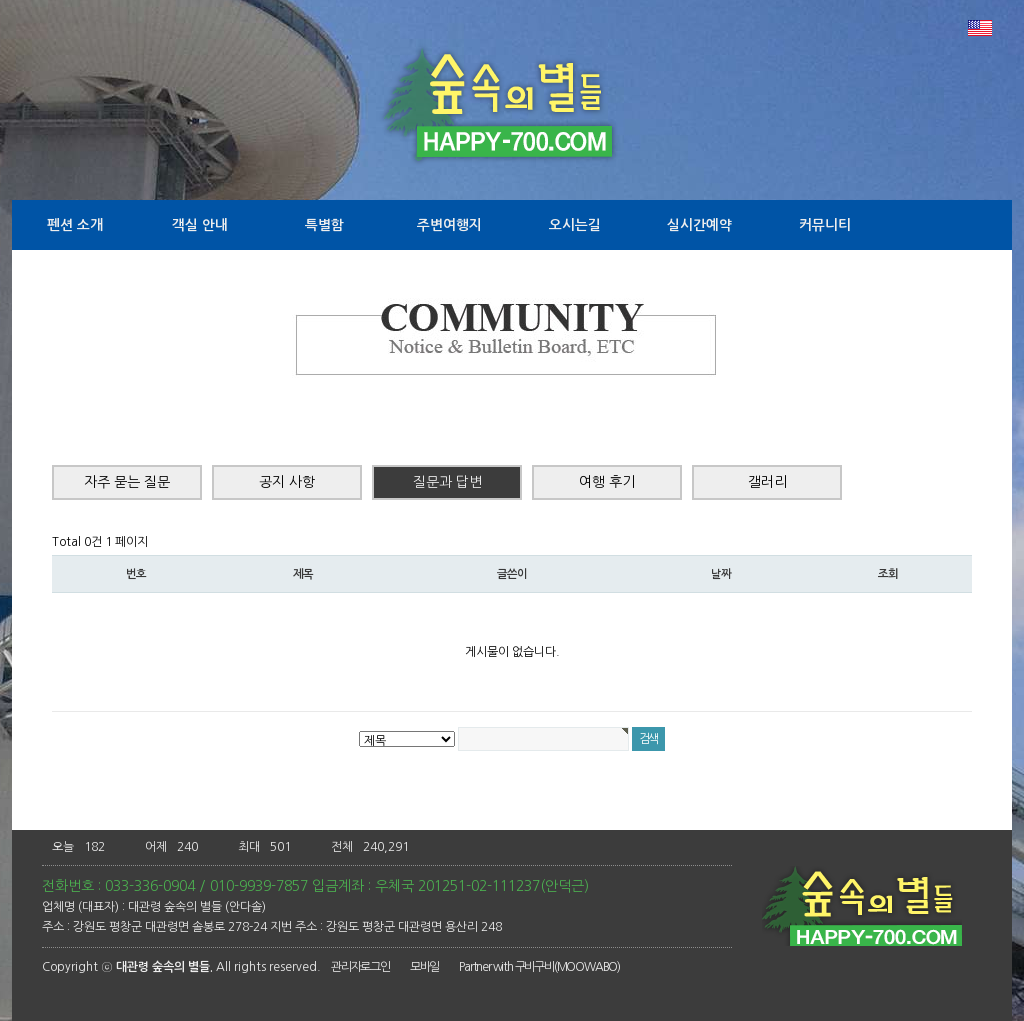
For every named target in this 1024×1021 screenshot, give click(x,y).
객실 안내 (200, 225)
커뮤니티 (825, 225)
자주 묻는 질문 (127, 482)
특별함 (324, 225)
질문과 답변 (447, 482)
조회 (888, 574)
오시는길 (575, 225)
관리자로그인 (360, 967)
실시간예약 (699, 225)
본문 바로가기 (0, 0)
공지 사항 (287, 482)
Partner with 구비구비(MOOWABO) (539, 967)
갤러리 (767, 482)
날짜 (721, 574)
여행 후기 (607, 482)
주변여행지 (449, 225)
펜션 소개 (75, 225)
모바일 (424, 967)
